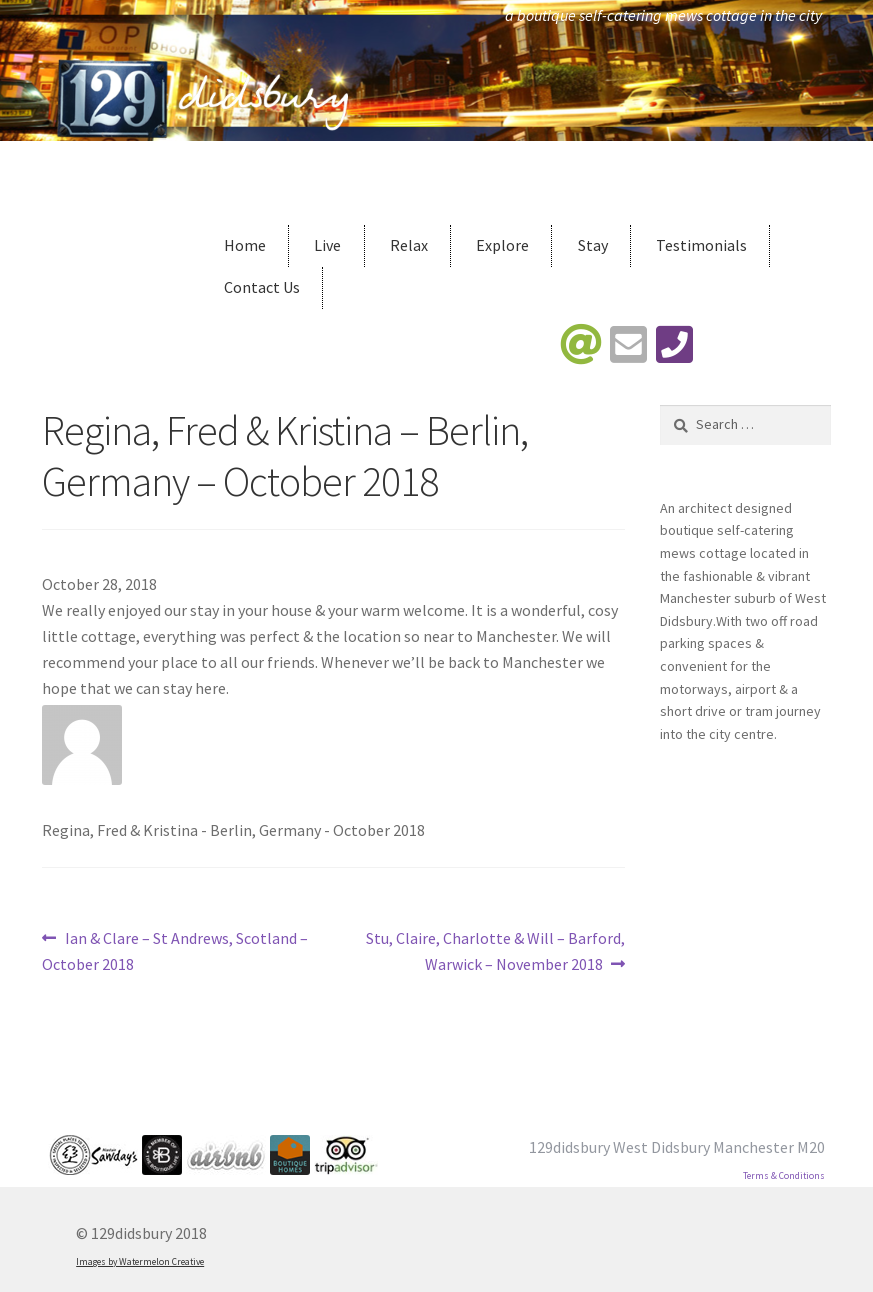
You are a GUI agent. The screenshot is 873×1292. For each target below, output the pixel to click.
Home (245, 245)
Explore (502, 245)
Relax (409, 245)
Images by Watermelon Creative (140, 1262)
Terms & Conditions (784, 1176)
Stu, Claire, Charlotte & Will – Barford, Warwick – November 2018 (495, 950)
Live (327, 245)
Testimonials (701, 245)
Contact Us (262, 287)
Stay (593, 245)
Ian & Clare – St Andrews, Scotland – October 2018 (175, 950)
